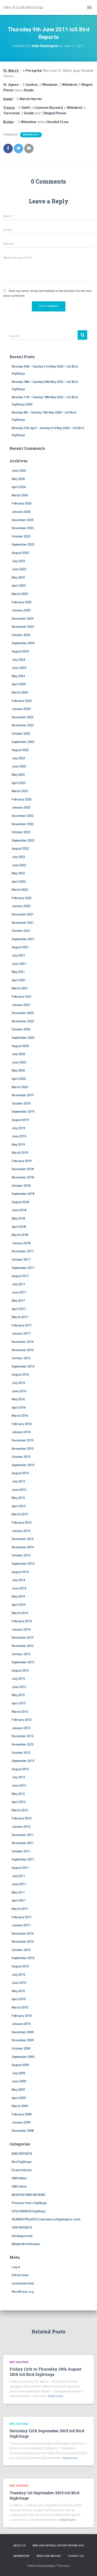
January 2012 (21, 1826)
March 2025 (20, 594)
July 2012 (18, 1777)
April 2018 (19, 1226)
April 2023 (19, 783)
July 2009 (18, 2073)
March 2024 (20, 692)
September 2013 (23, 1662)
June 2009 (19, 2081)
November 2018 (23, 1177)
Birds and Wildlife (49, 2555)
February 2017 (22, 1325)
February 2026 (22, 503)
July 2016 (18, 1383)
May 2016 (18, 1399)
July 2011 (18, 1876)
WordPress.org (23, 2291)
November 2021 (23, 922)
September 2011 (23, 1859)
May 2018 (18, 1218)
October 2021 (21, 930)
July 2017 (18, 1284)
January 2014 (21, 1629)
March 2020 (20, 1087)
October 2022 (21, 832)
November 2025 (23, 528)
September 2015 (23, 1465)
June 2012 (19, 1785)
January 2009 (21, 2122)
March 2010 (20, 2007)
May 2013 (18, 1695)
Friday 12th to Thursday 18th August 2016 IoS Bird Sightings (46, 2371)
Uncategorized (22, 2236)
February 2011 (22, 1917)
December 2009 (23, 2032)
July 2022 (18, 857)
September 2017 (23, 1268)
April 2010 (19, 1999)
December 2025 (23, 520)
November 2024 (23, 626)
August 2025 (20, 553)
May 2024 (18, 676)
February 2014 (22, 1621)
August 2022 (20, 848)
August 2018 (20, 1202)
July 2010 (18, 1974)
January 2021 (21, 1005)
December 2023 (23, 717)
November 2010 (23, 1941)
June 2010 (19, 1982)
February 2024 (22, 701)
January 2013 (21, 1728)
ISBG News (19, 2178)
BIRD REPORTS (31, 135)
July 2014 (18, 1580)
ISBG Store (19, 2186)
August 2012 (20, 1769)
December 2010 (23, 1933)
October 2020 (21, 1029)
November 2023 (23, 725)
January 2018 (21, 1243)
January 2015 (21, 1531)
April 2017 (19, 1309)
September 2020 (23, 1037)
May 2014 (18, 1596)
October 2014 (21, 1555)
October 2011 (21, 1851)
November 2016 (23, 1350)
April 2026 (19, 487)
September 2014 (23, 1563)
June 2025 (19, 569)
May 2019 (18, 1144)
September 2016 (23, 1366)
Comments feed (23, 2283)
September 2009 (23, 2057)
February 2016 (22, 1424)
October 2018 (21, 1185)
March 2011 (20, 1909)
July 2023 (18, 758)
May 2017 (18, 1300)
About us (19, 2545)
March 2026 (20, 495)
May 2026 (18, 479)
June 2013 (19, 1687)
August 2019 (20, 1120)
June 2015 (19, 1489)
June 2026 (19, 470)
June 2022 (19, 865)
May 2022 (18, 873)
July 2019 (18, 1128)
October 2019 (21, 1103)
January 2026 (21, 511)
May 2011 (18, 1892)
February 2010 (22, 2015)
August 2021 (20, 947)
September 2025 (23, 544)
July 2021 (18, 955)
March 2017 (20, 1317)
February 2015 (22, 1522)
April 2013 (19, 1703)
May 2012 (18, 1794)
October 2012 (21, 1752)
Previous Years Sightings (29, 2203)
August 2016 (20, 1374)
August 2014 (20, 1572)
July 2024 (18, 659)
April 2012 (19, 1802)
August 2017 (20, 1276)
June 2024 (19, 668)
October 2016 (21, 1358)
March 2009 (20, 2106)
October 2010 (21, 1950)
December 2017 (23, 1251)
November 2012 (23, 1744)
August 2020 (20, 1046)
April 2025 (19, 585)
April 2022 (19, 881)
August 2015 (20, 1473)
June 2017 (19, 1292)
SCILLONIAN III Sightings (29, 2211)
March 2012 (20, 1810)
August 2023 (20, 750)
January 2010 (21, 2024)
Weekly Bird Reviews (26, 2244)
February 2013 (22, 1719)
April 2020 (19, 1078)
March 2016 (20, 1415)
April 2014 (19, 1604)
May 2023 (18, 774)
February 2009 (22, 2114)
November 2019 (23, 1095)
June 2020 (19, 1062)
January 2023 (21, 807)
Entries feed (20, 2275)
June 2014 (19, 1588)
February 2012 (22, 1818)
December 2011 (23, 1835)
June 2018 (19, 1210)
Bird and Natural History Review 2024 (58, 2545)
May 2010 (18, 1991)
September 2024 (23, 643)
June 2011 (19, 1884)
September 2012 (23, 1761)
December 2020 (23, 1013)
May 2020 (18, 1070)
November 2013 (23, 1646)
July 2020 (18, 1054)
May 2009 (18, 2089)
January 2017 (21, 1333)
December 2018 (23, 1169)
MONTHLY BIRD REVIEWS (28, 2195)
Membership (22, 2555)
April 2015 (19, 1506)
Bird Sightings (22, 2162)
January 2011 (21, 1925)
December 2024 (23, 618)
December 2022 (23, 815)
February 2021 (22, 996)
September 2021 (23, 939)
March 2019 (20, 1152)
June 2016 (19, 1391)
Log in (16, 2267)
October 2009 (21, 2048)
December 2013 (23, 1637)
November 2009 (23, 2040)
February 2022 (22, 898)
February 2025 (22, 602)
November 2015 (23, 1448)
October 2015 (21, 1456)
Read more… (56, 2396)
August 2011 (20, 1867)
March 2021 (20, 988)
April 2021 (19, 980)
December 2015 (23, 1440)
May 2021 (18, 972)
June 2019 (19, 1136)
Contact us (76, 2555)
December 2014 (23, 1539)
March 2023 (20, 791)
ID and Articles (22, 2170)
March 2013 (20, 1711)
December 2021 (23, 914)
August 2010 (20, 1966)
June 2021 (19, 963)
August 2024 (20, 651)
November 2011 (23, 1843)
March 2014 (20, 1613)
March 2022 (20, 889)
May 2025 (18, 577)
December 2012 (23, 1736)
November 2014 (23, 1547)
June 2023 (19, 766)
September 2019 (23, 1111)
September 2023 (23, 742)
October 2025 (21, 536)
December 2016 (23, 1341)
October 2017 (21, 1259)
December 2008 (23, 2130)
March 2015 (20, 1514)
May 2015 (18, 1498)
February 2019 (22, 1161)
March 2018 (20, 1235)
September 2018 (23, 1193)
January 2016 (21, 1432)
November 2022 (23, 824)
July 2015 (18, 1481)
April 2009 (19, 2098)
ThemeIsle (63, 2565)
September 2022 (23, 840)
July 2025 (18, 561)
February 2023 (22, 799)
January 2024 (21, 709)
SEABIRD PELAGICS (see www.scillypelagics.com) (46, 2219)
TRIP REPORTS (22, 2227)
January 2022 (21, 906)
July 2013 (18, 1678)
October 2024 (21, 635)
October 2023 (21, 733)
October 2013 (21, 1654)
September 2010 (23, 1958)
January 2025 (21, 610)
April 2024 (19, 684)
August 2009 (20, 2065)
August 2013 (20, 1670)
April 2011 (19, 1900)
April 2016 (19, 1407)
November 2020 (23, 1021)
